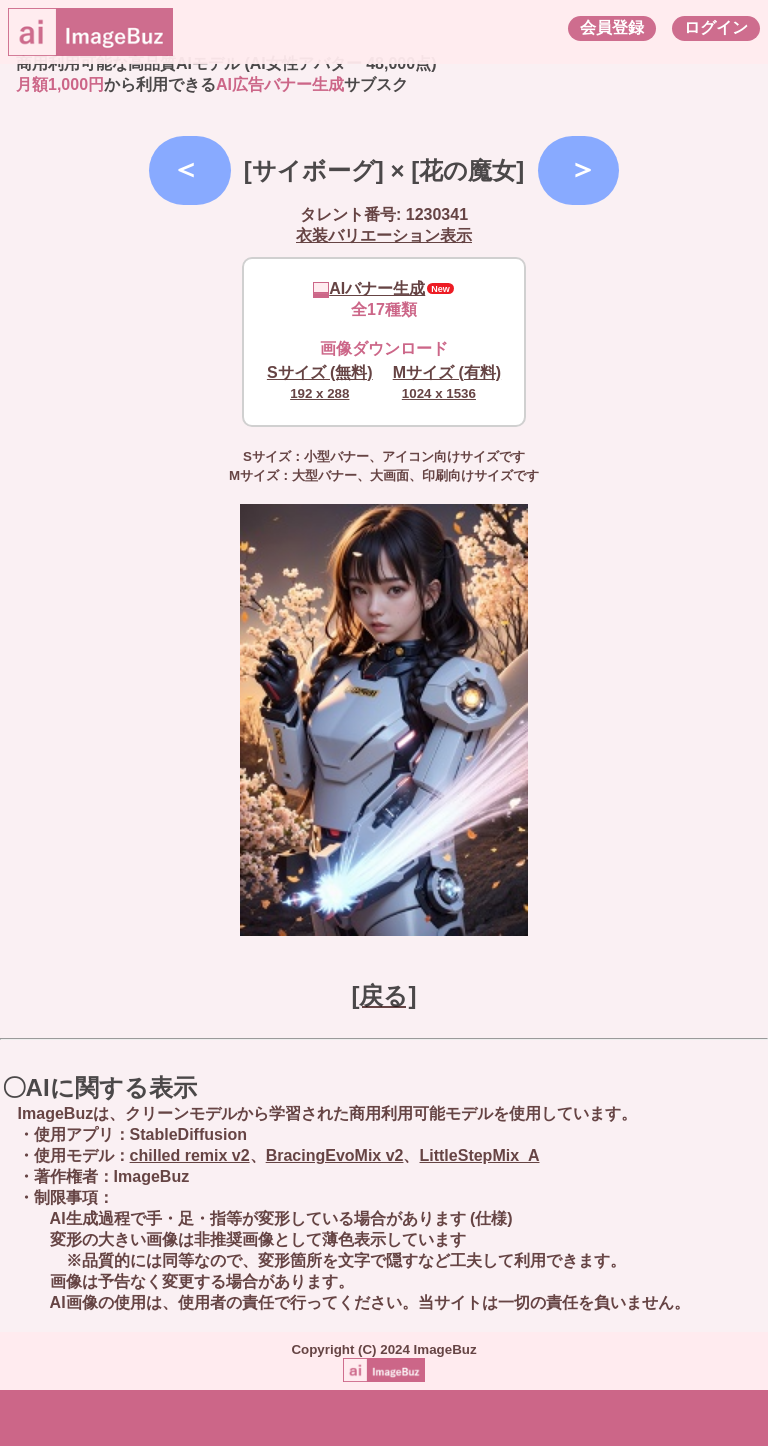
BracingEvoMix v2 (335, 1155)
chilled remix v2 (190, 1155)
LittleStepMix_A (479, 1155)
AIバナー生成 (369, 288)
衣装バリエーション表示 (384, 235)
